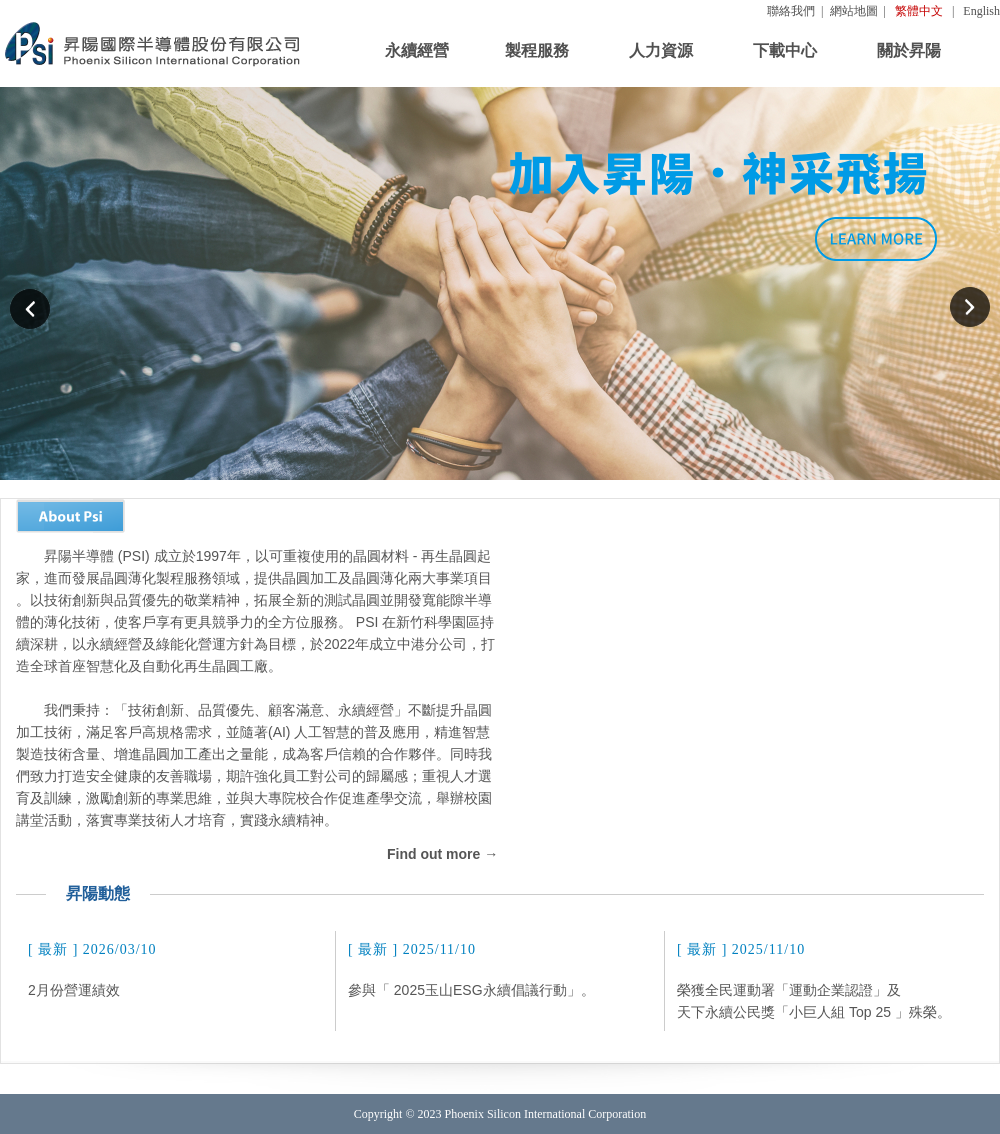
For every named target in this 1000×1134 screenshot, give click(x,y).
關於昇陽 (909, 50)
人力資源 (661, 50)
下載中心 (785, 50)
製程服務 (537, 50)
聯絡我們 (791, 11)
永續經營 (417, 50)
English (981, 11)
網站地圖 (854, 11)
